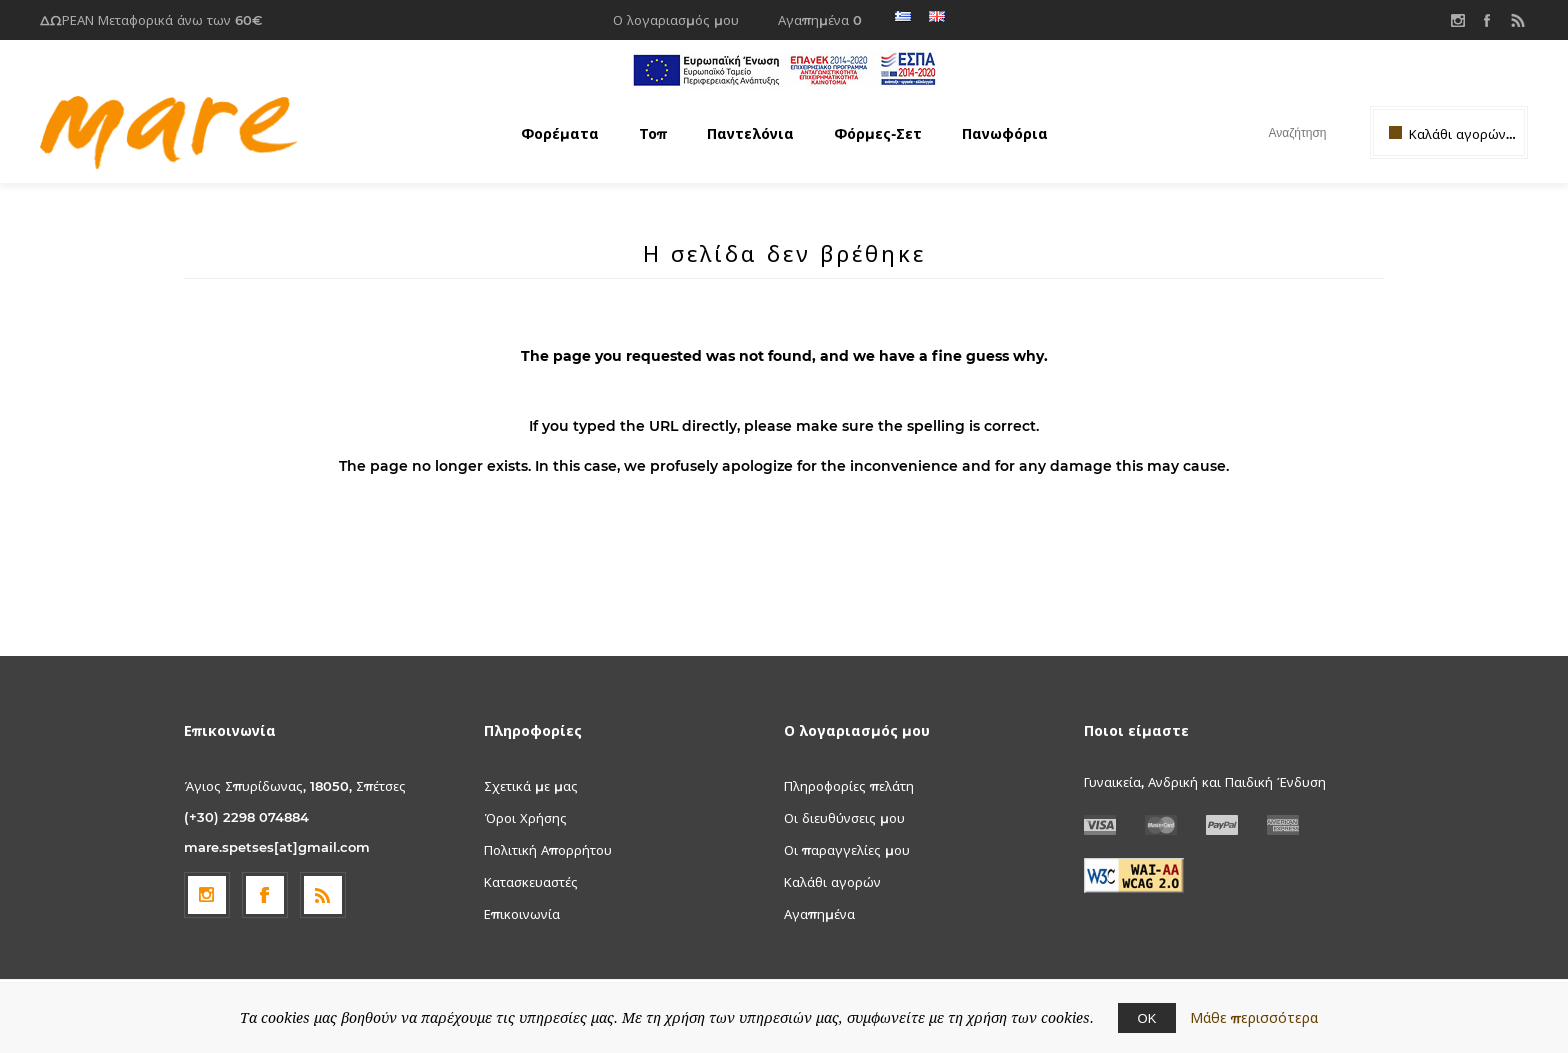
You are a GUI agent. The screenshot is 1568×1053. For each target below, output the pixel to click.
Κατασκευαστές (531, 882)
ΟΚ (1147, 1018)
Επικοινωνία (522, 914)
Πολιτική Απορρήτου (548, 850)
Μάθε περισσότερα (1254, 1018)
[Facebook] (265, 895)
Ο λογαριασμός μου (676, 20)
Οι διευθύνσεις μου (844, 818)
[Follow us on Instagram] (207, 895)
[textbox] (1279, 132)
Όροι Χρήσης (525, 818)
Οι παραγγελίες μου (847, 850)
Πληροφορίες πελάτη (849, 786)
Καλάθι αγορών (832, 882)
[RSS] (323, 895)
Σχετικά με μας (531, 786)
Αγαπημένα (819, 914)
